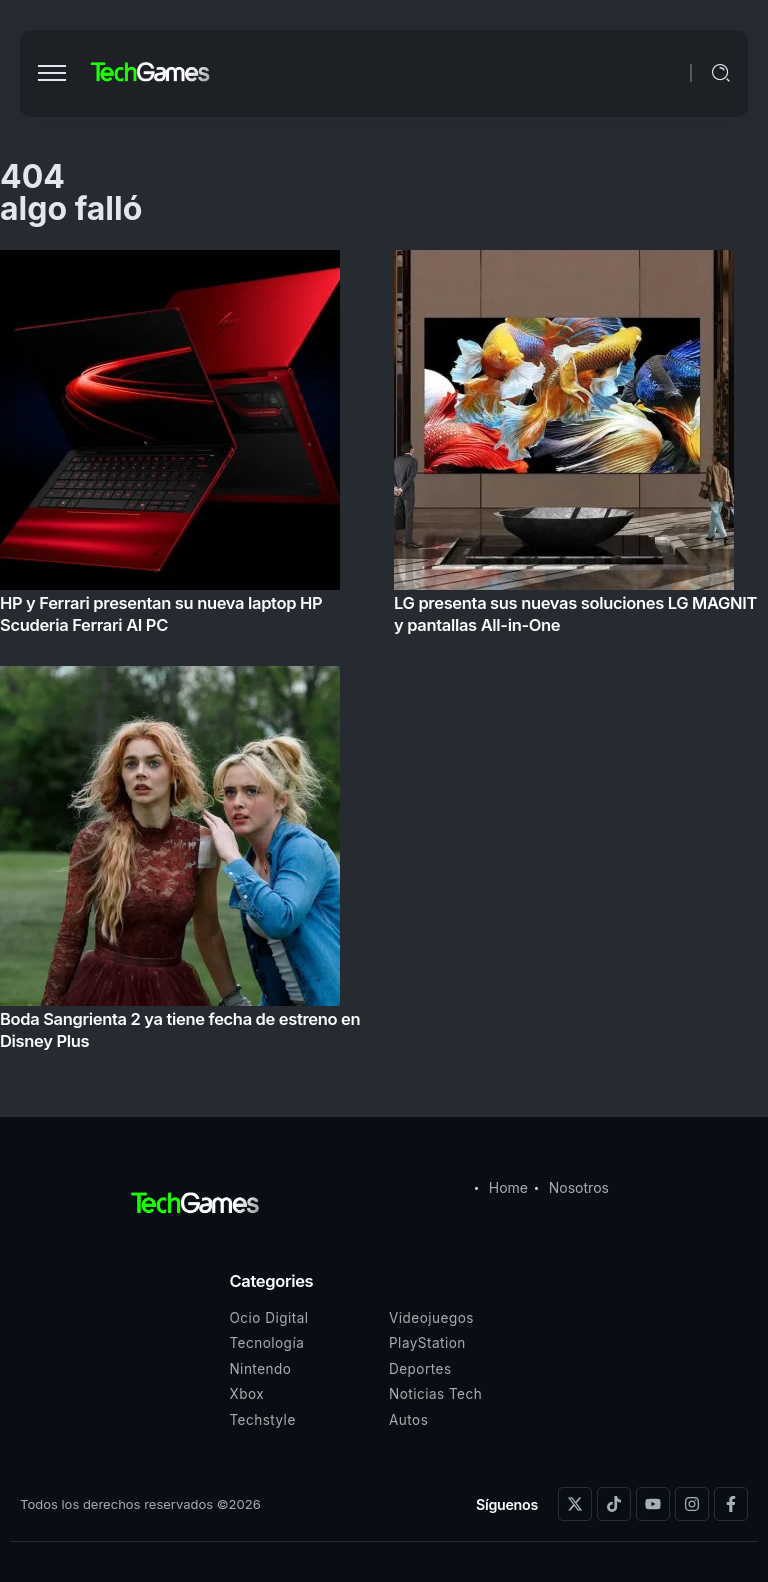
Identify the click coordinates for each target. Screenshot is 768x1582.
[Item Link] (384, 656)
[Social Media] (575, 1504)
